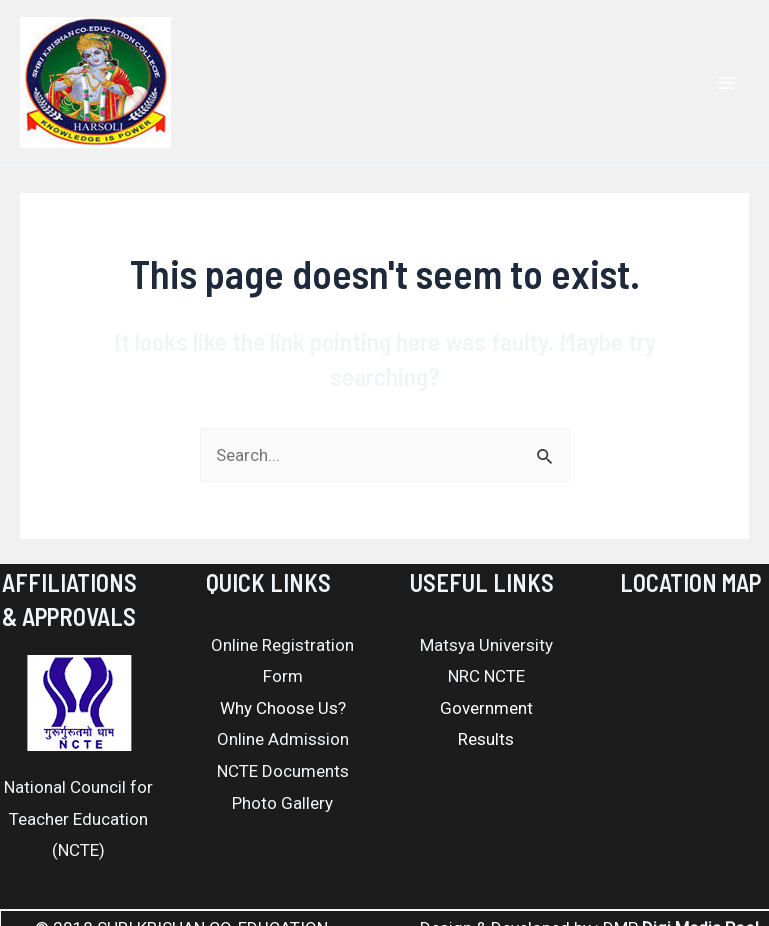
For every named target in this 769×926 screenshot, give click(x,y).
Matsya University (486, 645)
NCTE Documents (283, 771)
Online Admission (283, 739)
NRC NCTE (486, 676)
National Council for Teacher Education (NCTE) (78, 818)
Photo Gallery (282, 803)
